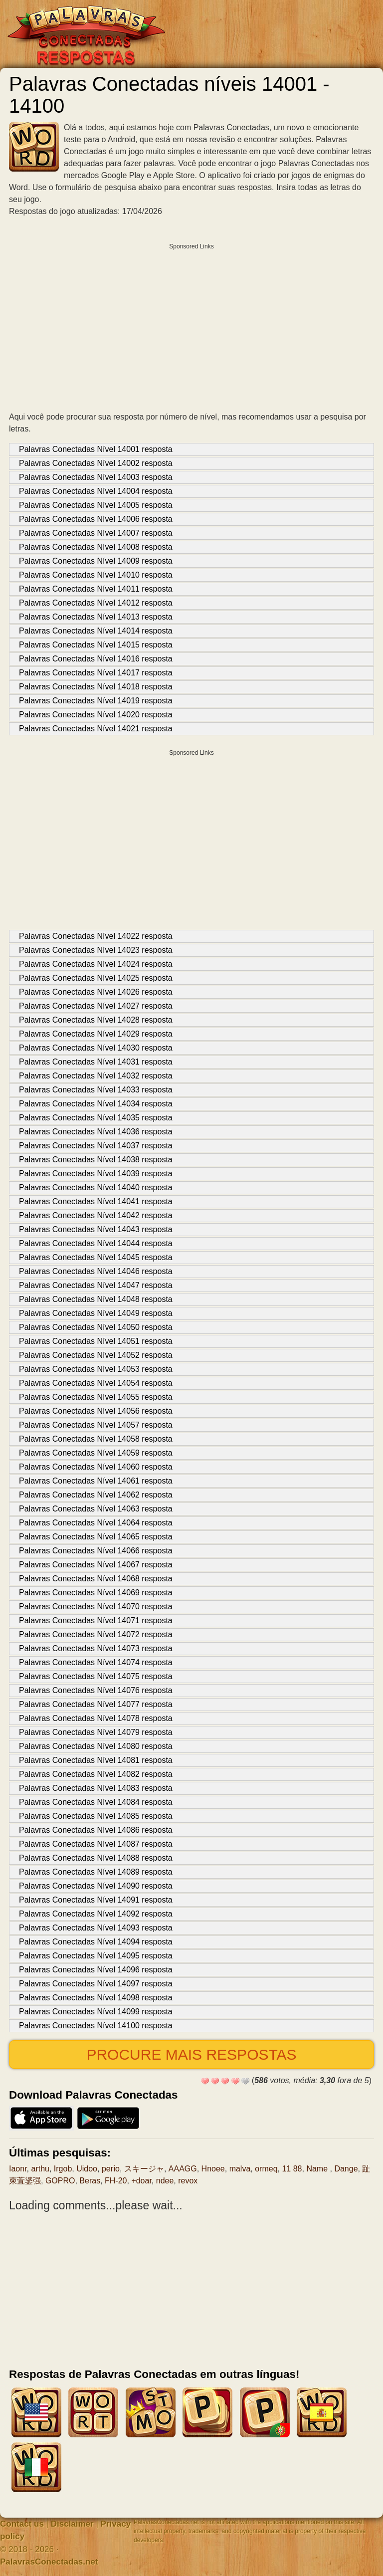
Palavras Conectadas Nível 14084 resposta (96, 1802)
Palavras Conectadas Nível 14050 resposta (96, 1327)
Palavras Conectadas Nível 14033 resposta (96, 1089)
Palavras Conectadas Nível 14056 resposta (96, 1411)
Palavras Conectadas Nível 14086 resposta (96, 1830)
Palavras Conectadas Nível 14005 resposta (96, 505)
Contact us (22, 2524)
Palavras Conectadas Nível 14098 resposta (96, 1997)
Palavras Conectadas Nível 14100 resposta (96, 2025)
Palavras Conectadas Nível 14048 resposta (96, 1299)
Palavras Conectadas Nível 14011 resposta (96, 589)
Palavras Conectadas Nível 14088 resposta (96, 1858)
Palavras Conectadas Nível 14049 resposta (96, 1313)
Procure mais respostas (191, 2054)
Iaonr (18, 2168)
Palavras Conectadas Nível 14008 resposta (96, 547)
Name (318, 2168)
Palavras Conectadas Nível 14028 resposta (96, 1020)
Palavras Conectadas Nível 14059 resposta (96, 1453)
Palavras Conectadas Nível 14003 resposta (96, 477)
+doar (141, 2180)
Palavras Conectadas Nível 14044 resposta (96, 1243)
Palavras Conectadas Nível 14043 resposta (96, 1229)
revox (187, 2180)
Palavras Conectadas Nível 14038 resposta (96, 1159)
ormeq (266, 2168)
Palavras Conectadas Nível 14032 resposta (96, 1076)
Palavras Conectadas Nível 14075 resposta (96, 1676)
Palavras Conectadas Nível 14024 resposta (96, 964)
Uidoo (86, 2168)
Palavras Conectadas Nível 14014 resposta (96, 631)
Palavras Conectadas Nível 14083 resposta (96, 1788)
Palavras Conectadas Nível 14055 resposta (96, 1397)
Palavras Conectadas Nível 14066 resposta (96, 1550)
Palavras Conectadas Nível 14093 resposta (96, 1928)
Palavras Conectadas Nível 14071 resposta (96, 1620)
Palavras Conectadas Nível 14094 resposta (96, 1941)
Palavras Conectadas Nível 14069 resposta (96, 1592)
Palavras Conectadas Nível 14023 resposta (96, 950)
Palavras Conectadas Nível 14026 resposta (96, 992)
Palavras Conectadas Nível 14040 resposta (96, 1187)
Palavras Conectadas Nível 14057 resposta (96, 1425)
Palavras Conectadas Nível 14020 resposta (96, 714)
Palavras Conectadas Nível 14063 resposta (96, 1508)
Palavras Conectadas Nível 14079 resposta (96, 1732)
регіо (111, 2168)
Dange (346, 2168)
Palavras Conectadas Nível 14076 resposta (96, 1690)
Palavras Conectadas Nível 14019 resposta (96, 700)
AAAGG (183, 2168)
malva (240, 2168)
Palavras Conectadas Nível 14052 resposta (96, 1355)
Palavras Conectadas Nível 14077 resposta (96, 1704)
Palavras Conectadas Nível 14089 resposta (96, 1872)
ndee (165, 2180)
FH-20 (116, 2180)
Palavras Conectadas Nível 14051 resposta (96, 1341)
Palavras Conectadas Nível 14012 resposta (96, 603)
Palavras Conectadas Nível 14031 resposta (96, 1062)
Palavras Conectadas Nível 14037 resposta (96, 1145)
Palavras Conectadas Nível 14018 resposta (96, 686)
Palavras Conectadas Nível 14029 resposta (96, 1034)
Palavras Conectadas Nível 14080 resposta (96, 1746)
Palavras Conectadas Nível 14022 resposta (96, 936)
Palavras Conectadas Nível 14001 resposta (96, 449)
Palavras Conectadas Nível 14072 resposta (96, 1634)
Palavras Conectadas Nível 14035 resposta (96, 1117)
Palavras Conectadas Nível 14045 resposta (96, 1257)
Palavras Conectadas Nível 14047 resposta (96, 1285)
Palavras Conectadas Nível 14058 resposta (96, 1439)
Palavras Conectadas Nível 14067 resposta (96, 1564)
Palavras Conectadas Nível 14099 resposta (96, 2011)
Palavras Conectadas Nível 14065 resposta (96, 1536)
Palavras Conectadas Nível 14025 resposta (96, 978)
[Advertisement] (191, 325)
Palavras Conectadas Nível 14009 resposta (96, 561)
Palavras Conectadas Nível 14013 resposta (96, 617)
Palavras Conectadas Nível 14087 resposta (96, 1844)
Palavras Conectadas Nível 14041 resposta (96, 1201)
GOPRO (60, 2180)
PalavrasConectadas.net (49, 2562)
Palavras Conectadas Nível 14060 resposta (96, 1467)
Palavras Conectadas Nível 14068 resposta (96, 1578)
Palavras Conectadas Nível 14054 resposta (96, 1383)
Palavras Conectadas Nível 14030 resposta (96, 1048)
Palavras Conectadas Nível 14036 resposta (96, 1131)
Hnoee (213, 2168)
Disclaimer (72, 2524)
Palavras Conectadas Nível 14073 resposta (96, 1648)
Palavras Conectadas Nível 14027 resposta (96, 1006)
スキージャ (144, 2168)
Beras (89, 2180)
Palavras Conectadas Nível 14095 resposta (96, 1955)
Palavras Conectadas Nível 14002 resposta (96, 463)
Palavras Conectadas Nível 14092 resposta (96, 1914)
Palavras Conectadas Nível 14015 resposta (96, 645)
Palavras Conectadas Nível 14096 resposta (96, 1969)
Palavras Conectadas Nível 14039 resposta (96, 1173)
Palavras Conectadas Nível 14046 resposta (96, 1271)
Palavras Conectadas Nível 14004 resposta (96, 491)
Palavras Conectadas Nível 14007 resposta (96, 533)
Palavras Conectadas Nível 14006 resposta (96, 519)
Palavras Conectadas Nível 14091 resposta (96, 1900)
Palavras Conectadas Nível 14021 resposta (96, 728)
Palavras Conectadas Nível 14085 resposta (96, 1816)
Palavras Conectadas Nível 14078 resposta (96, 1718)
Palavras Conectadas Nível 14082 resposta (96, 1774)
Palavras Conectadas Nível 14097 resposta (96, 1983)
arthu (40, 2168)
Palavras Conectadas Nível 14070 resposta (96, 1606)
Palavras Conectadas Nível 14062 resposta (96, 1495)
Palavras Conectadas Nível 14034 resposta (96, 1103)
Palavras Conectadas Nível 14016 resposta (96, 658)
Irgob (63, 2168)
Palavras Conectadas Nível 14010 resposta (96, 575)
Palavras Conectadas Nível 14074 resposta (96, 1662)
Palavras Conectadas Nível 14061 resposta (96, 1481)
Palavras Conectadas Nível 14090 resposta (96, 1886)
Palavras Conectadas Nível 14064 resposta (96, 1522)
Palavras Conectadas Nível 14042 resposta (96, 1215)
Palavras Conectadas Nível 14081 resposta (96, 1760)
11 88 (292, 2168)
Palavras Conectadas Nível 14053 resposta (96, 1369)
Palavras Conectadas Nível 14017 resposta (96, 672)
